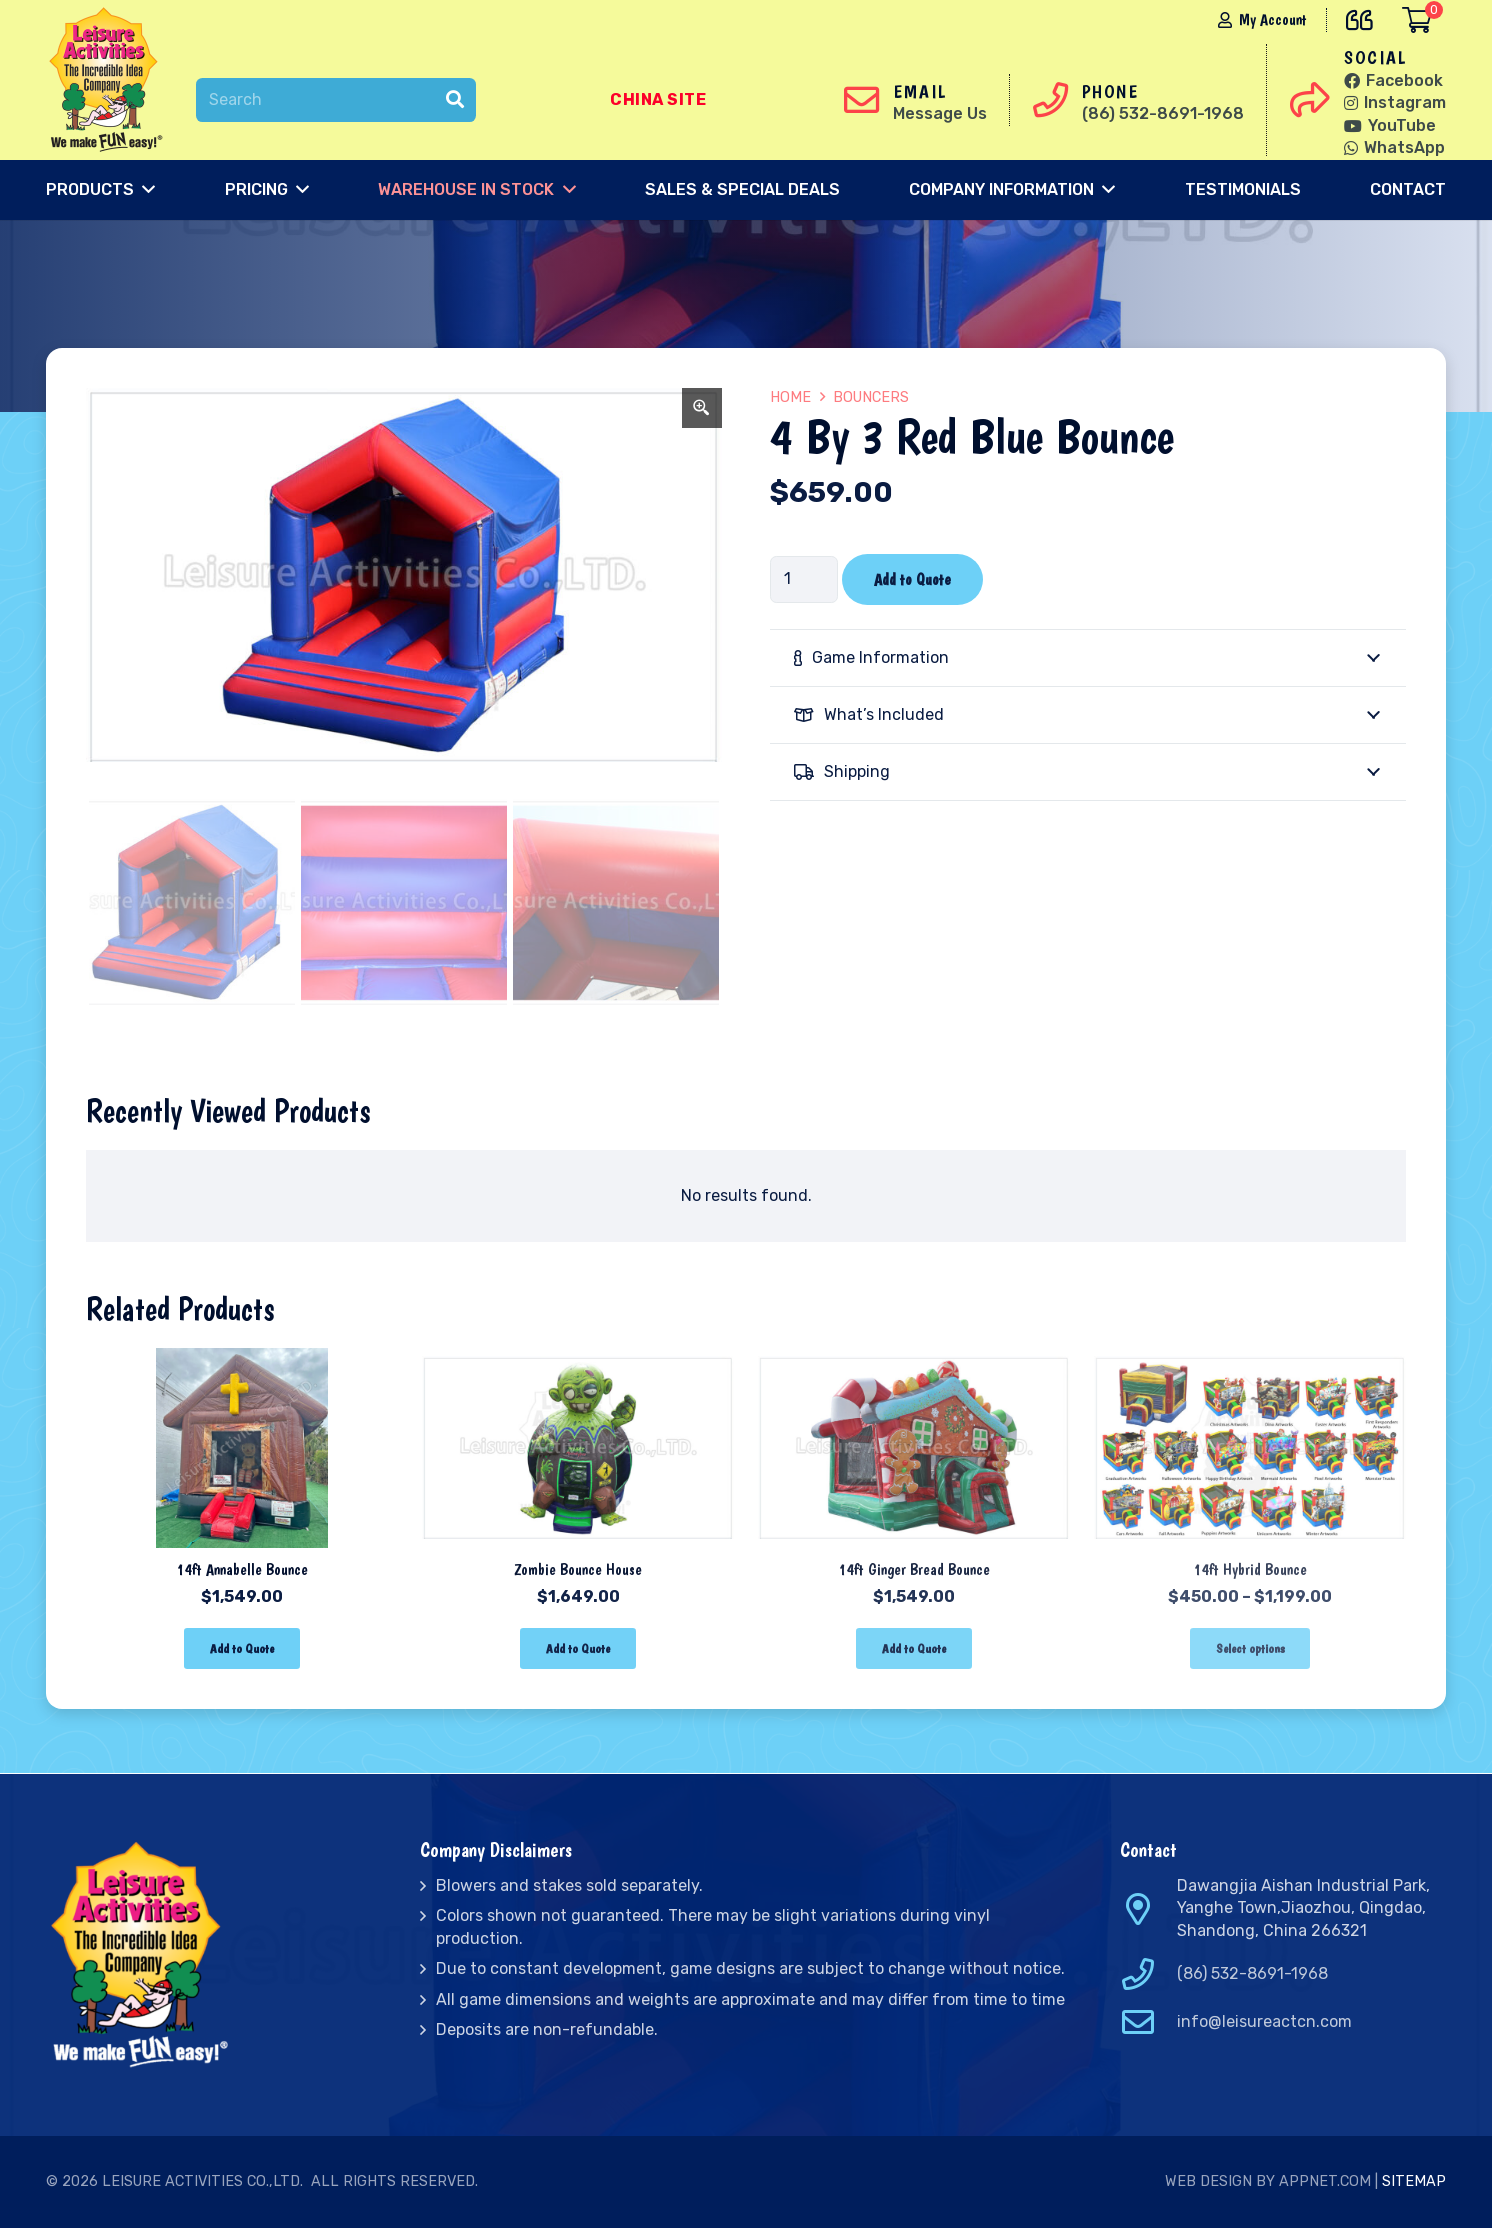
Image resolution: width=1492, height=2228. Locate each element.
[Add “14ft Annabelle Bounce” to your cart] (241, 1648)
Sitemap (1414, 2181)
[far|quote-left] (1364, 16)
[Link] (110, 80)
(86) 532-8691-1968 (1252, 1973)
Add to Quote (912, 579)
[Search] (336, 100)
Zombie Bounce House (578, 1569)
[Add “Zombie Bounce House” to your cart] (577, 1648)
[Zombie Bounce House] (578, 1361)
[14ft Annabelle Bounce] (242, 1361)
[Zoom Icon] (702, 408)
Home (790, 397)
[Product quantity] (804, 579)
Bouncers (871, 397)
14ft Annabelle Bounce (242, 1569)
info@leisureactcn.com (1264, 2021)
